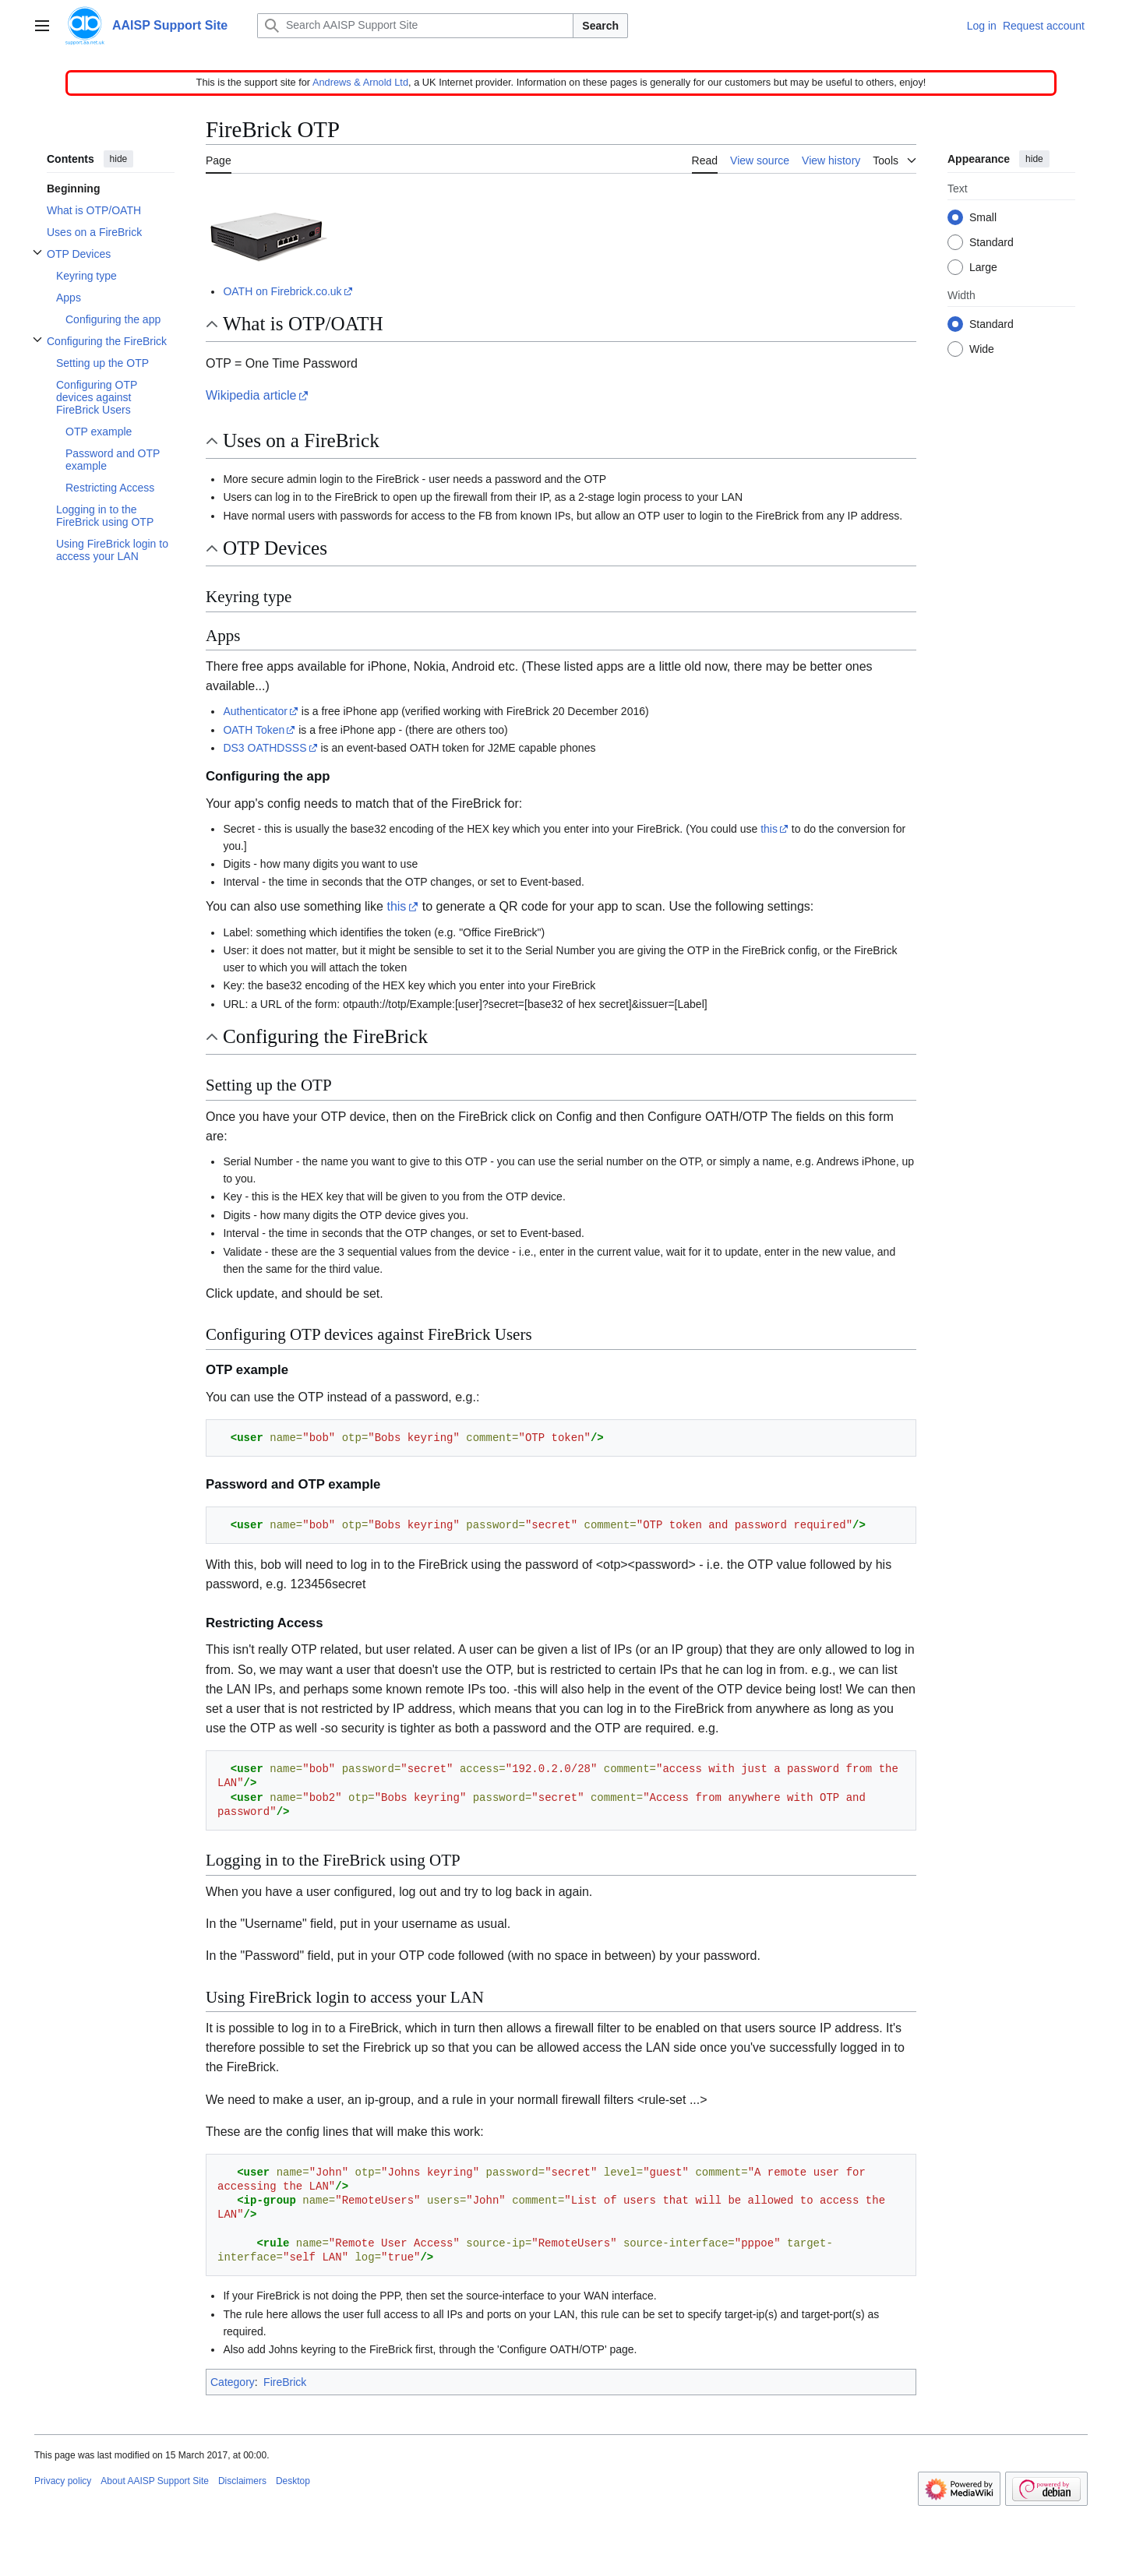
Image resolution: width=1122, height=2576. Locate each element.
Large (983, 268)
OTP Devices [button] (275, 548)
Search (600, 25)
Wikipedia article (251, 395)
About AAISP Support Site (155, 2481)
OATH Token (253, 730)
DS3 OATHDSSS (264, 748)
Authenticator (255, 711)
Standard (991, 243)
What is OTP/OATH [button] (303, 323)
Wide (981, 350)
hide (119, 158)
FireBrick (284, 2382)
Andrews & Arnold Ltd (360, 82)
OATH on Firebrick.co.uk (282, 291)
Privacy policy (62, 2481)
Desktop (293, 2481)
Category (232, 2382)
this (769, 829)
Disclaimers (242, 2481)
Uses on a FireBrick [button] (301, 440)
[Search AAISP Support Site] (415, 25)
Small (983, 218)
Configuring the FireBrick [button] (325, 1036)
